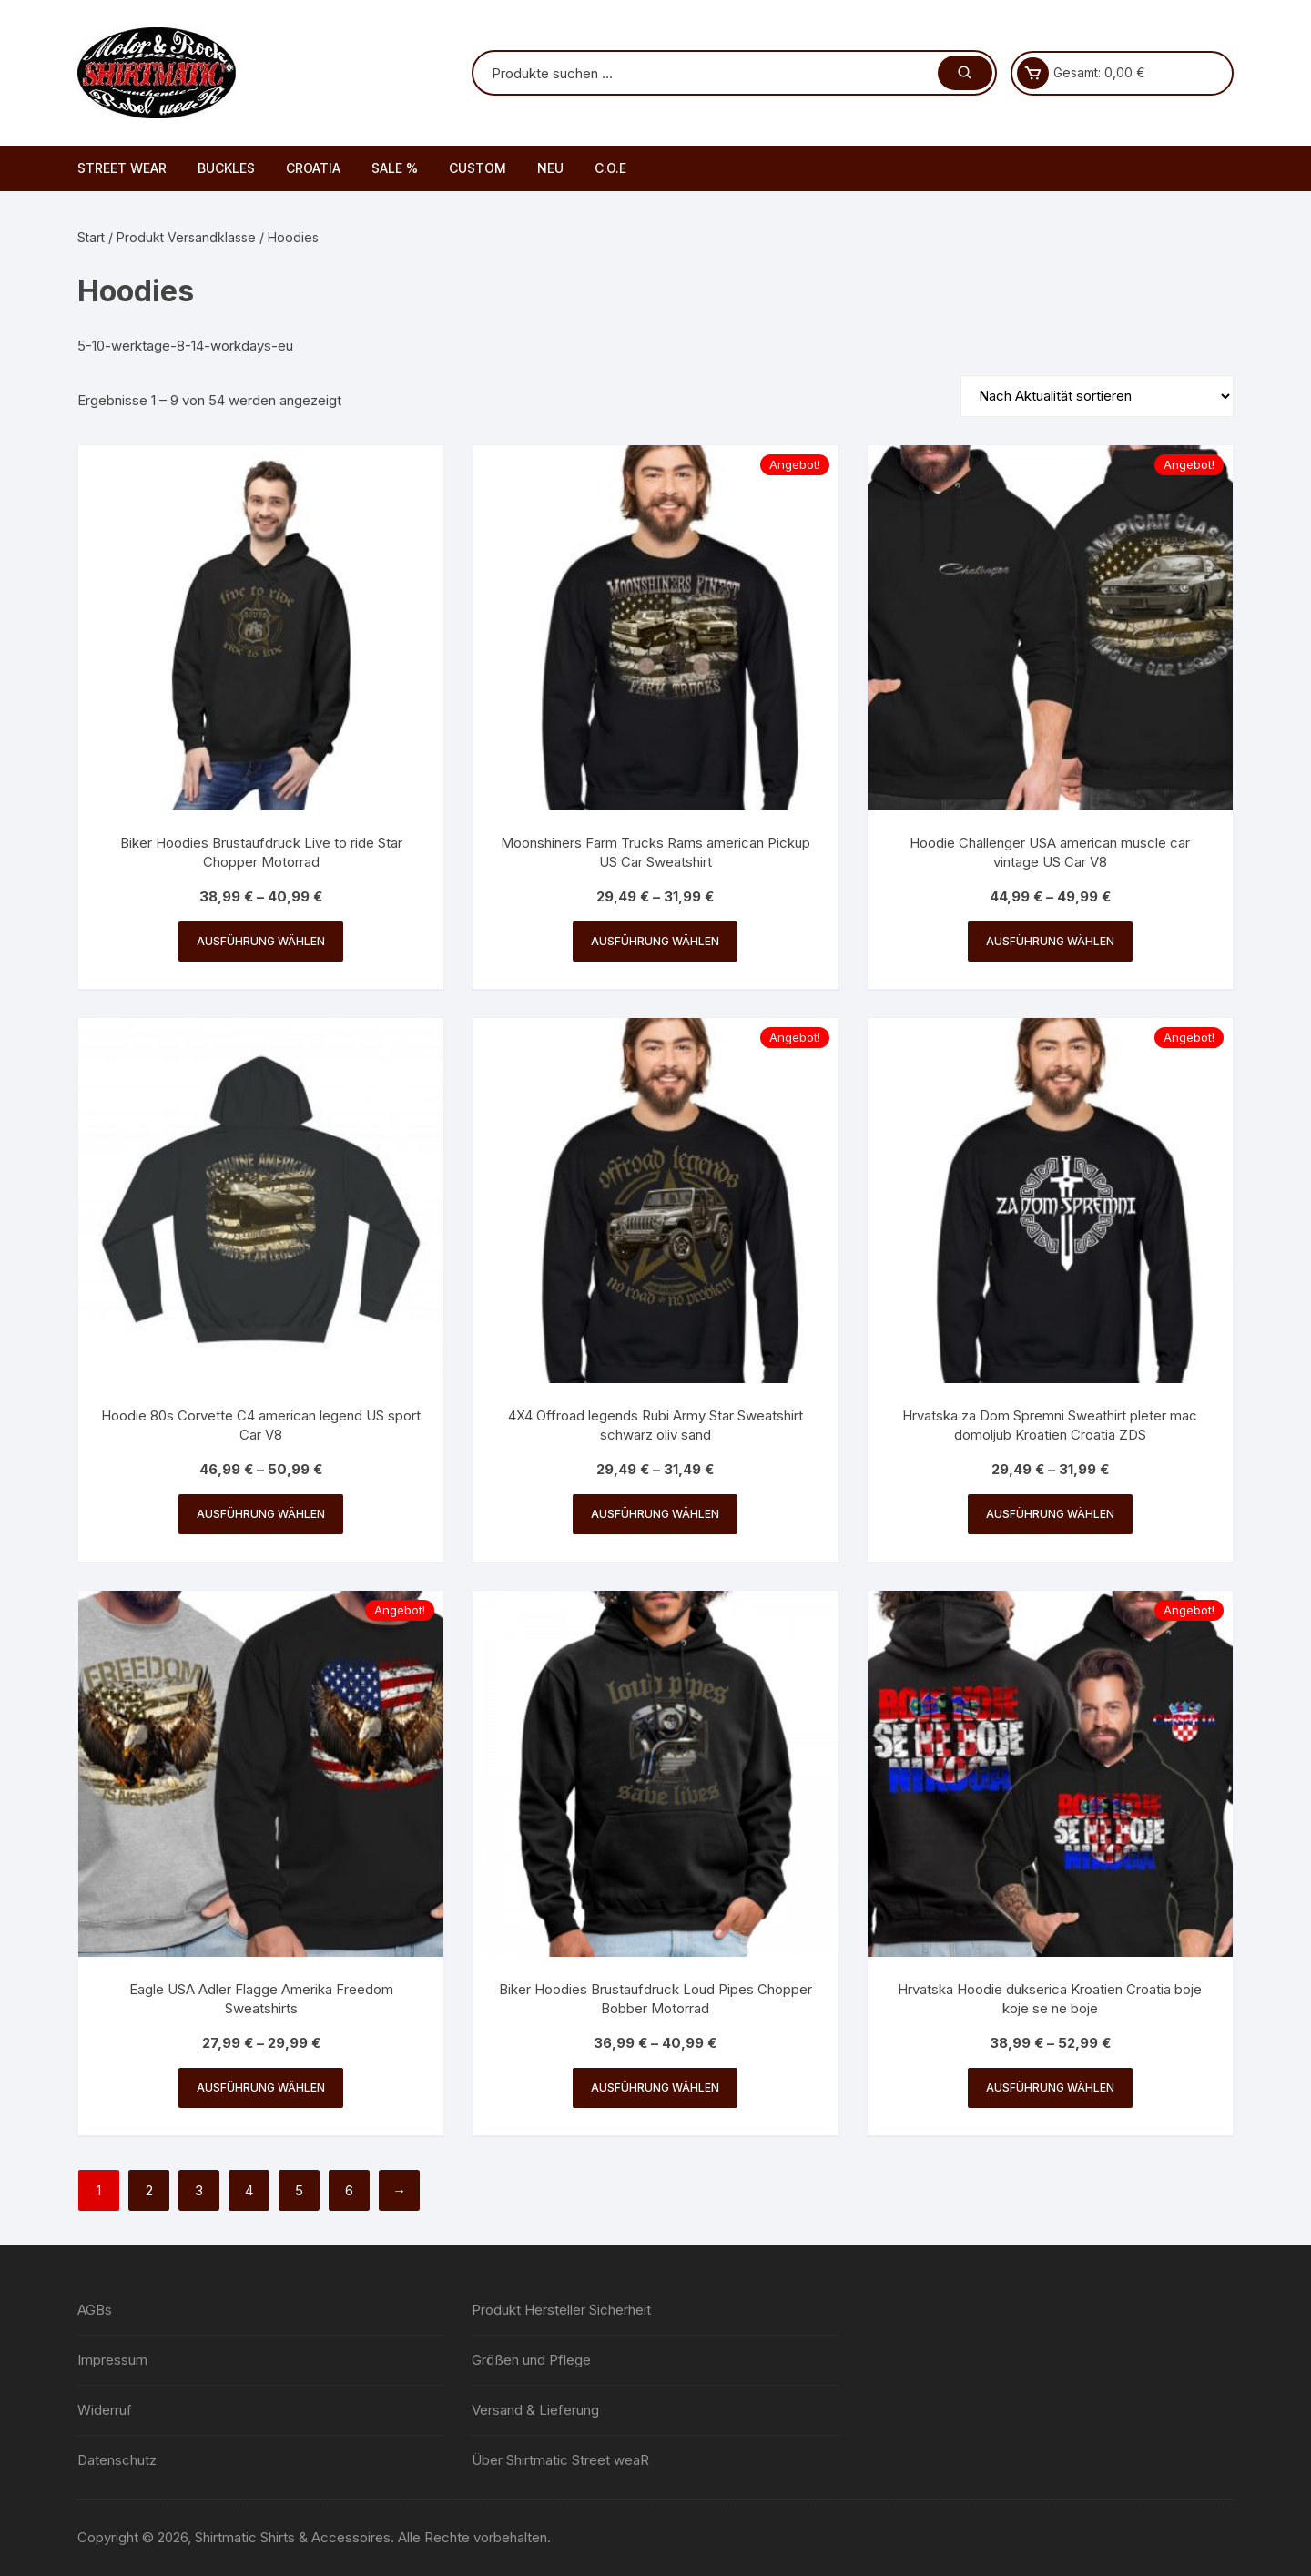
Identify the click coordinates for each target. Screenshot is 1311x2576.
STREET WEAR (122, 168)
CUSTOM (477, 168)
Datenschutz (117, 2460)
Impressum (112, 2359)
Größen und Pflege (531, 2359)
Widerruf (104, 2409)
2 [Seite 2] (149, 2190)
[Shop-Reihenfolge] (1097, 396)
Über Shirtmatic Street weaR (560, 2460)
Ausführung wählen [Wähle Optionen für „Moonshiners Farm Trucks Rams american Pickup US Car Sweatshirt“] (655, 941)
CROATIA (313, 168)
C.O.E (610, 168)
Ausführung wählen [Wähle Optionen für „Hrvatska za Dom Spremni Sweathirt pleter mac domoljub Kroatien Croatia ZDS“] (1050, 1514)
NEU (550, 168)
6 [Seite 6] (349, 2190)
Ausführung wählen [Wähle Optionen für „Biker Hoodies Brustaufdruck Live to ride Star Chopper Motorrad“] (261, 941)
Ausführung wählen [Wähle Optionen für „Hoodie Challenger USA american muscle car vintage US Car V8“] (1050, 941)
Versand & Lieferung (535, 2409)
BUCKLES (226, 168)
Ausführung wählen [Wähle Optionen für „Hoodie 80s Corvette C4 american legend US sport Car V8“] (261, 1514)
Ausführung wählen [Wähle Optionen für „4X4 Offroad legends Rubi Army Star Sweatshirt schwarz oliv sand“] (655, 1514)
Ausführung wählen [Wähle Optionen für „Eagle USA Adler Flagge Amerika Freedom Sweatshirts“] (261, 2087)
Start (91, 237)
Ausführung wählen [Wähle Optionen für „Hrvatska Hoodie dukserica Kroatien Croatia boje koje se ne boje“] (1050, 2087)
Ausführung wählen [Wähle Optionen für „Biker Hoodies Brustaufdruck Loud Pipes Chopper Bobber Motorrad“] (655, 2087)
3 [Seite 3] (199, 2190)
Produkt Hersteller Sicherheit (561, 2309)
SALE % (394, 168)
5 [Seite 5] (299, 2190)
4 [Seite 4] (249, 2190)
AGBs (94, 2309)
